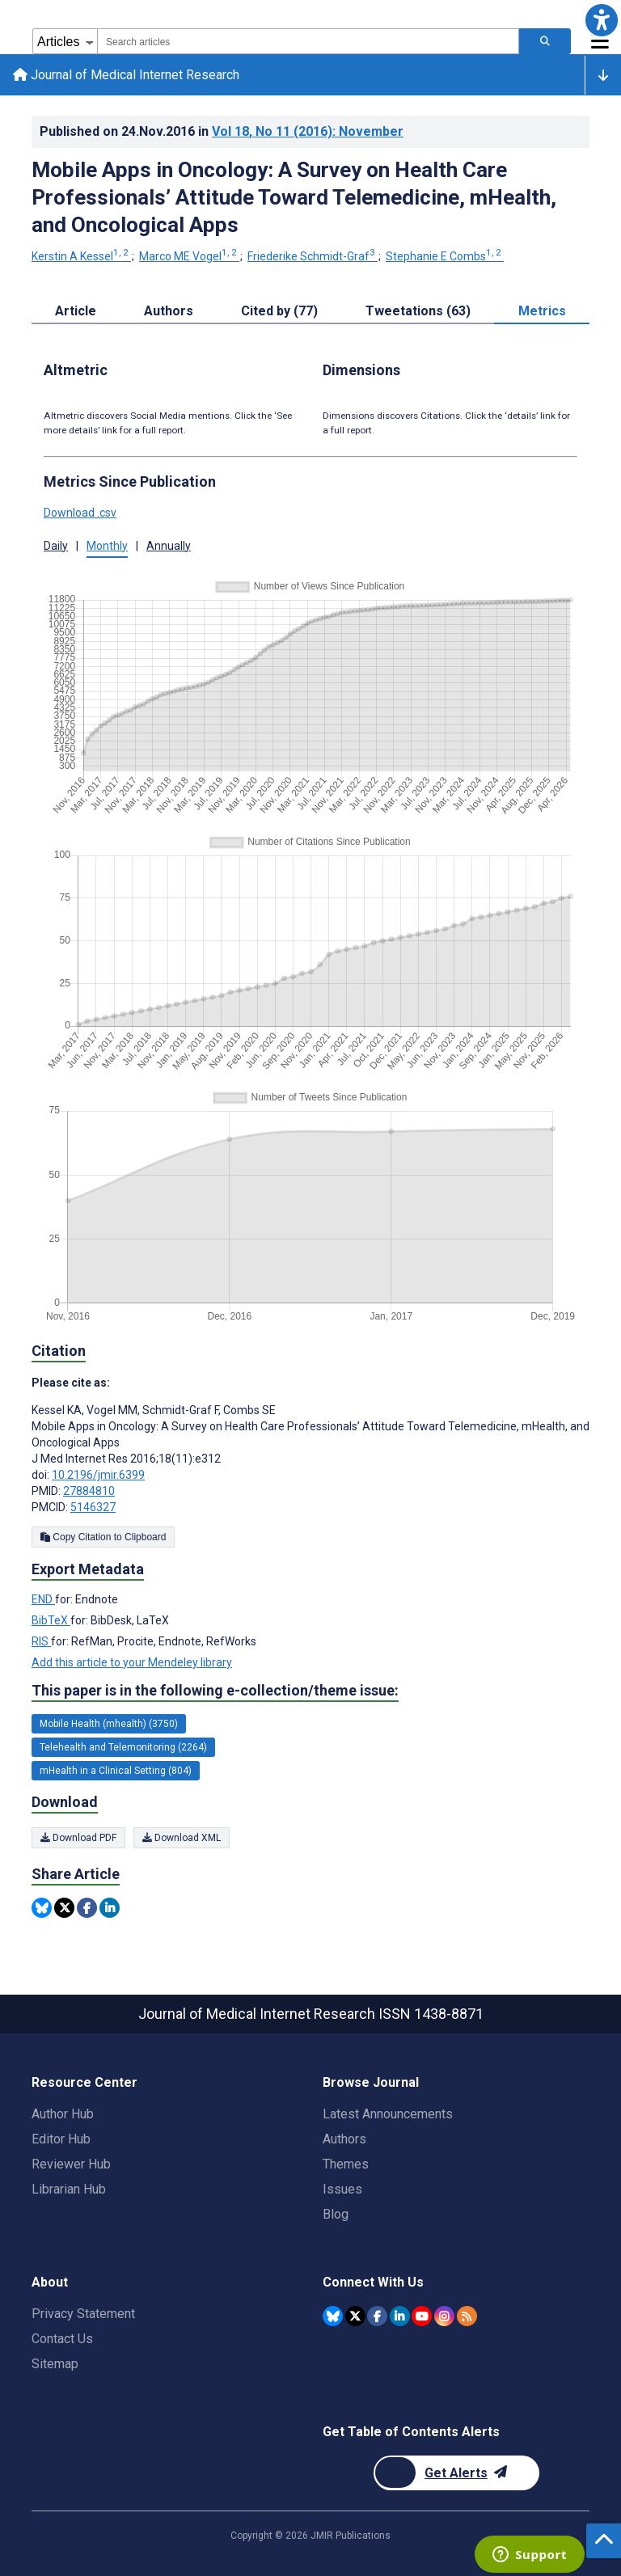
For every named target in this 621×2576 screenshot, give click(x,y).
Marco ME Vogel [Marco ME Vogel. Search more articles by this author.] (189, 256)
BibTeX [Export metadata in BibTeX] (51, 1620)
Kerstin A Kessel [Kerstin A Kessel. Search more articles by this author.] (81, 256)
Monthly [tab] (107, 545)
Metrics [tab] (542, 311)
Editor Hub (61, 2139)
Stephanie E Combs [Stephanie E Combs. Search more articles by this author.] (445, 256)
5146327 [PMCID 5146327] (93, 1507)
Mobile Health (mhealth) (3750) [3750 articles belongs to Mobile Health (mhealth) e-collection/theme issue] (109, 1723)
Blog (336, 2214)
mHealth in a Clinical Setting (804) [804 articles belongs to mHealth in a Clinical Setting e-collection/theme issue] (116, 1770)
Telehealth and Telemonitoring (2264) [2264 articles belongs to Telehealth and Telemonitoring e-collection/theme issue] (123, 1747)
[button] (601, 20)
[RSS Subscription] (467, 2316)
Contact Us (62, 2338)
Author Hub (63, 2114)
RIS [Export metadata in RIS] (41, 1641)
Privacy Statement (83, 2313)
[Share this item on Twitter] (64, 1908)
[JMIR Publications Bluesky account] (333, 2316)
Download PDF (78, 1837)
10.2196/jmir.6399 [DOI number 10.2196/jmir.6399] (98, 1474)
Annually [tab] (168, 545)
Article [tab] (75, 311)
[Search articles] (545, 41)
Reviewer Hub (71, 2164)
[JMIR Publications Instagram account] (444, 2316)
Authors (344, 2139)
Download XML (181, 1837)
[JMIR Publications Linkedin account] (400, 2316)
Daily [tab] (56, 545)
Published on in (221, 131)
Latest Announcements (388, 2114)
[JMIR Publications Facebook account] (377, 2316)
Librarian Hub (69, 2189)
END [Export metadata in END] (43, 1599)
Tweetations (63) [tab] (418, 311)
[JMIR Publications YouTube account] (422, 2316)
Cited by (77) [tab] (279, 311)
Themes (346, 2164)
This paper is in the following (215, 1690)
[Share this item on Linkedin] (109, 1908)
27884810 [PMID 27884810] (89, 1490)
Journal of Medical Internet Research (126, 74)
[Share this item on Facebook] (87, 1908)
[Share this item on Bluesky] (42, 1908)
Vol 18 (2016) (307, 131)
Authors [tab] (168, 311)
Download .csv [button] (80, 512)
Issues (342, 2189)
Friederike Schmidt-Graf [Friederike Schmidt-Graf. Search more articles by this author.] (312, 256)
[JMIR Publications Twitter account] (355, 2316)
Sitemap (55, 2363)
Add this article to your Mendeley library (132, 1662)
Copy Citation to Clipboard (103, 1537)
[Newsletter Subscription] (456, 2473)
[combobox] (308, 41)
